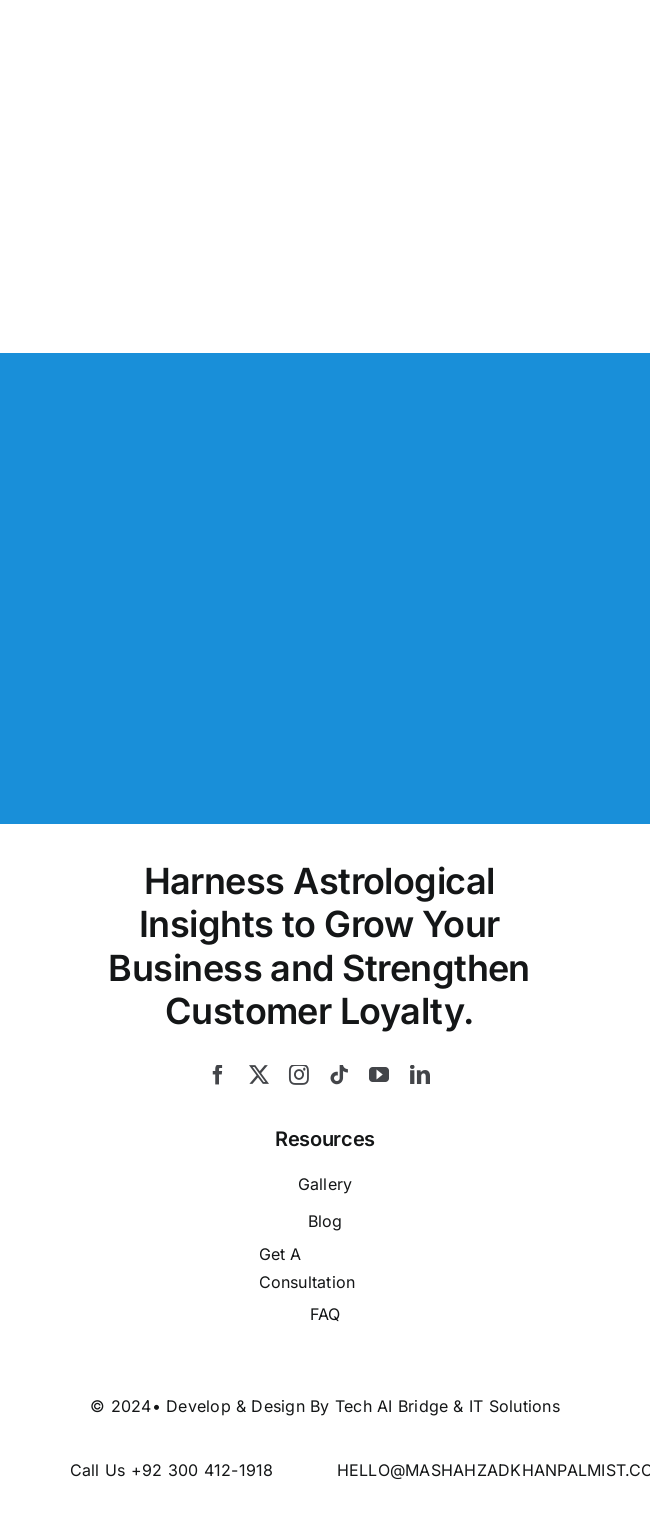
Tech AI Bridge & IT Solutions (447, 1406)
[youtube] (379, 1075)
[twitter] (259, 1075)
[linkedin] (420, 1075)
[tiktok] (339, 1075)
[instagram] (299, 1075)
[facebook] (218, 1075)
